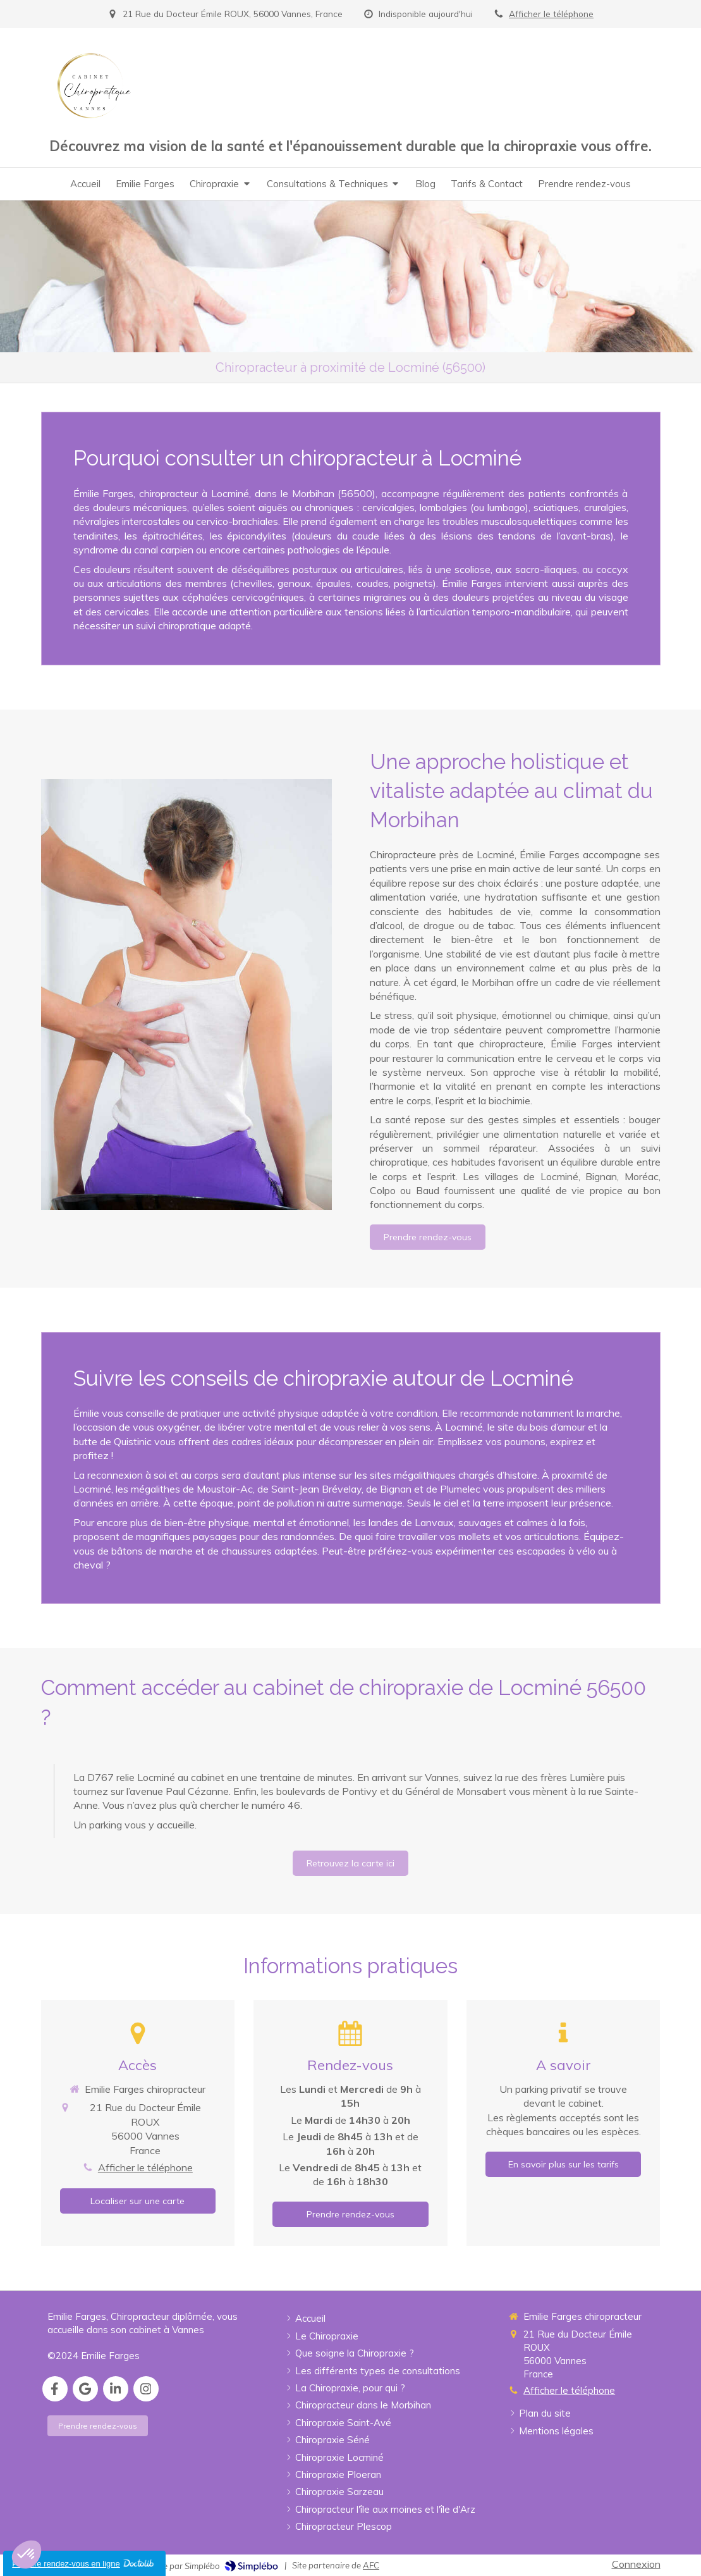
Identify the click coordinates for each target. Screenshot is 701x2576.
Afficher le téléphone (551, 13)
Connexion (636, 2564)
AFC (371, 2565)
